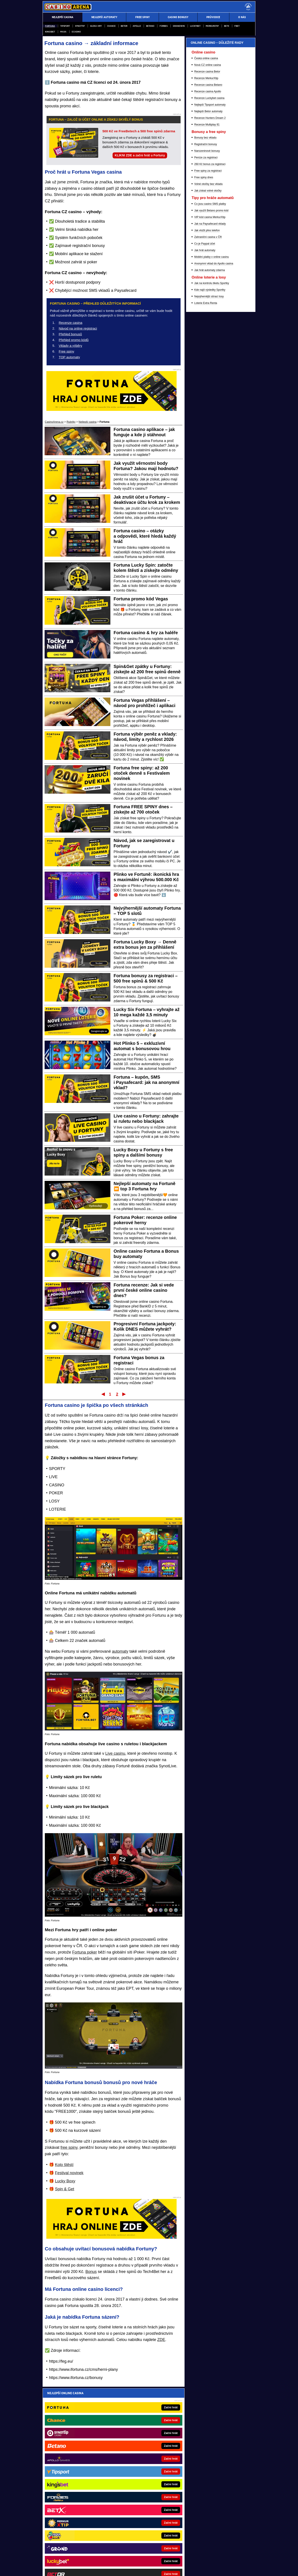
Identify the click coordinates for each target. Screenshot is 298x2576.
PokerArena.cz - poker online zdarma (141, 2476)
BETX (226, 26)
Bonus (91, 2271)
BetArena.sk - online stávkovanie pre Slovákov (80, 2496)
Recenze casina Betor (207, 301)
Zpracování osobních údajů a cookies (144, 2568)
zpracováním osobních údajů (88, 2419)
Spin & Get (64, 2189)
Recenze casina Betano (208, 314)
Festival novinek (69, 2173)
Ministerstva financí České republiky (202, 2522)
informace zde (120, 2545)
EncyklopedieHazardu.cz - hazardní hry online (146, 2456)
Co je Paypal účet (204, 473)
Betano (150, 26)
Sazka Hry (96, 26)
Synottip (80, 26)
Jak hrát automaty (204, 479)
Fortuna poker (84, 1952)
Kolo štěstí (64, 2164)
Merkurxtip (212, 26)
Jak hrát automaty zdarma (209, 499)
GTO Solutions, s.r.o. (218, 2568)
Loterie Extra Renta (205, 532)
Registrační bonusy (205, 373)
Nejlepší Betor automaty (208, 340)
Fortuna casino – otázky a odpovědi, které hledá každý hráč (145, 536)
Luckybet (195, 26)
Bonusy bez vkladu (205, 367)
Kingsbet (50, 31)
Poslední (124, 1394)
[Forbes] (235, 145)
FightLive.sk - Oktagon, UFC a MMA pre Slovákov (82, 2503)
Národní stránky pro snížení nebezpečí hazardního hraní (201, 2559)
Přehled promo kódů (74, 340)
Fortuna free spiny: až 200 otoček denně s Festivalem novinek (142, 773)
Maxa (63, 31)
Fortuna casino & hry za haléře (146, 632)
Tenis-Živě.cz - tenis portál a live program (77, 2483)
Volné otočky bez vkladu (208, 413)
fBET (237, 26)
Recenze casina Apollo (207, 320)
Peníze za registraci (205, 387)
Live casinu (115, 1753)
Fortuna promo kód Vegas (141, 598)
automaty (120, 1651)
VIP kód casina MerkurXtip (209, 446)
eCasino (76, 31)
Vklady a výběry (70, 345)
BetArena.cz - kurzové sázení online (74, 2456)
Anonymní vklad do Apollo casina (213, 493)
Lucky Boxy (65, 2181)
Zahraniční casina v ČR (208, 466)
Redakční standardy (80, 2568)
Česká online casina (206, 287)
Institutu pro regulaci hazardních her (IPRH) (129, 2527)
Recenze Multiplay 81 (207, 354)
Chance (111, 26)
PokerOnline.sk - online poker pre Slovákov (144, 2509)
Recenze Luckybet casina (209, 327)
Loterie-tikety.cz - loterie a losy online (141, 2463)
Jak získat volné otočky (207, 420)
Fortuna (50, 26)
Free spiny (66, 351)
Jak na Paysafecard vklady (210, 453)
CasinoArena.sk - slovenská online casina (143, 2503)
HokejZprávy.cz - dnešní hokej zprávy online (79, 2476)
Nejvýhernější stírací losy (209, 525)
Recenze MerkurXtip (206, 307)
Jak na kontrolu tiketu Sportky (211, 512)
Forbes (164, 26)
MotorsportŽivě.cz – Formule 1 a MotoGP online (81, 2489)
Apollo (137, 26)
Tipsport (65, 26)
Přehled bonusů (70, 334)
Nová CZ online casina (207, 294)
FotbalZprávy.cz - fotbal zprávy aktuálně (76, 2470)
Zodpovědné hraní (203, 2527)
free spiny (68, 2147)
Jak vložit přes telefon (207, 459)
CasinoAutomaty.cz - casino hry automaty (143, 2470)
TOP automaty (69, 357)
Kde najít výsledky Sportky (209, 519)
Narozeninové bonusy (207, 380)
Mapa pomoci (158, 2559)
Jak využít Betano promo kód (211, 440)
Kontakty (59, 2568)
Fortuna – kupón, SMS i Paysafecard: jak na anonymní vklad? (146, 1082)
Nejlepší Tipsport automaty (210, 334)
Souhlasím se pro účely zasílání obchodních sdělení (103, 2419)
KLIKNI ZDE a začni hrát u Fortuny (140, 155)
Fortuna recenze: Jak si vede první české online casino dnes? (144, 1290)
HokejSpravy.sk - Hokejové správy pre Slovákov (147, 2489)
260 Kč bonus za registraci (209, 393)
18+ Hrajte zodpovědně (184, 2568)
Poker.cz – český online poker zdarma (141, 2483)
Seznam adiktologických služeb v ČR (127, 2559)
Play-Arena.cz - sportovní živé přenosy (141, 2496)
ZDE (161, 2339)
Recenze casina (70, 322)
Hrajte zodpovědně (55, 2541)
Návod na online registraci (78, 328)
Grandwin (179, 26)
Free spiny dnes (203, 406)
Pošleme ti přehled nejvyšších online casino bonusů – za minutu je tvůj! (110, 2403)
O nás (46, 2568)
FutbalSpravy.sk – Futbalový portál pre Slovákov (81, 2509)
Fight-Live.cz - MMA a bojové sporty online (78, 2463)
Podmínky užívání (107, 2568)
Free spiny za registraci (208, 400)
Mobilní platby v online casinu (211, 486)
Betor (124, 26)
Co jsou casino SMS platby (210, 433)
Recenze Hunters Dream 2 (210, 347)
